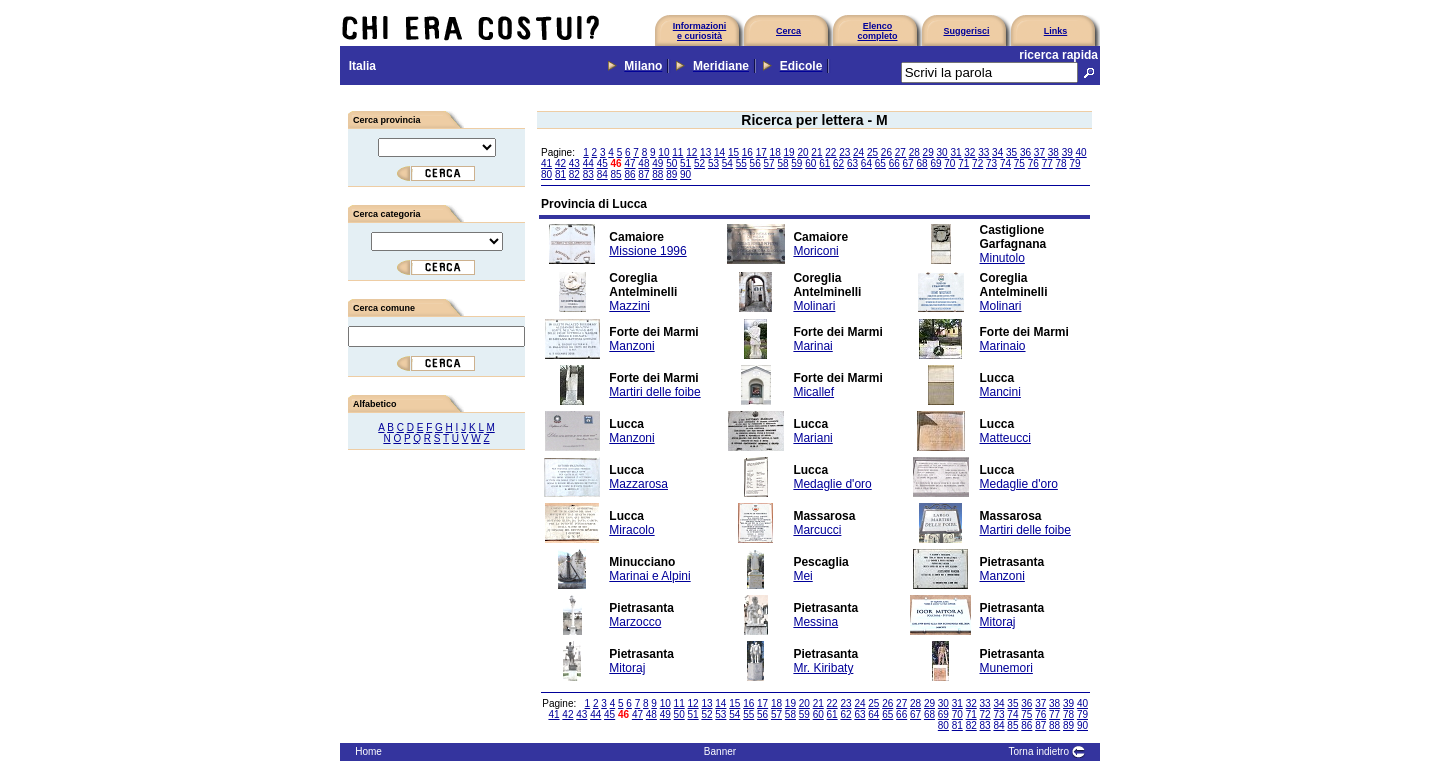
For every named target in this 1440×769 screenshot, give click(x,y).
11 (677, 152)
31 (955, 152)
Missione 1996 (647, 251)
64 (866, 163)
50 (671, 163)
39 (1067, 152)
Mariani (812, 438)
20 (802, 152)
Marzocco (635, 622)
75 (1019, 163)
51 (685, 163)
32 (969, 152)
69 (935, 163)
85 (616, 174)
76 (1033, 163)
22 (830, 152)
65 (880, 163)
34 (997, 152)
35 (1011, 152)
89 (671, 174)
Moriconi (815, 251)
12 (691, 152)
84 (602, 174)
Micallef (813, 392)
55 (741, 163)
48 (643, 163)
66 (894, 163)
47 (629, 163)
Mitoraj (998, 622)
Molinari (814, 306)
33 (983, 152)
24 (858, 152)
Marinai (812, 346)
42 (560, 163)
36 (1025, 152)
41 (546, 163)
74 (1005, 163)
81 (560, 174)
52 (699, 163)
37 (1039, 152)
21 (816, 152)
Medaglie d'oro (832, 484)
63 (852, 163)
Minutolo (1002, 258)
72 (977, 163)
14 (719, 152)
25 (872, 152)
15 (733, 152)
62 (838, 163)
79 (1074, 163)
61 (824, 163)
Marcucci (817, 530)
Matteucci (1005, 438)
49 (657, 163)
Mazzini (629, 306)
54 (727, 163)
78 (1061, 163)
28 (914, 152)
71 (963, 163)
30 (941, 152)
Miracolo (631, 530)
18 (775, 152)
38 (1053, 152)
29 (928, 152)
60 (810, 163)
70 (949, 163)
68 (921, 163)
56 (755, 163)
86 (629, 174)
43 (574, 163)
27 (900, 152)
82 (574, 174)
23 (844, 152)
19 (789, 152)
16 (747, 152)
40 (1081, 152)
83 (588, 174)
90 (685, 174)
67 (908, 163)
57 (769, 163)
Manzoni (631, 346)
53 (713, 163)
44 (588, 163)
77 (1047, 163)
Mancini (1000, 392)
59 (796, 163)
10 (663, 152)
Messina (815, 622)
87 (643, 174)
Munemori (1006, 668)
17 (761, 152)
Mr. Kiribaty (823, 668)
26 (886, 152)
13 (705, 152)
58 (782, 163)
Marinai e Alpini (649, 576)
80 (546, 174)
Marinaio (1003, 346)
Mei (802, 576)
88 (657, 174)
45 (602, 163)
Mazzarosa (638, 484)
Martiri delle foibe (654, 392)
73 (991, 163)
